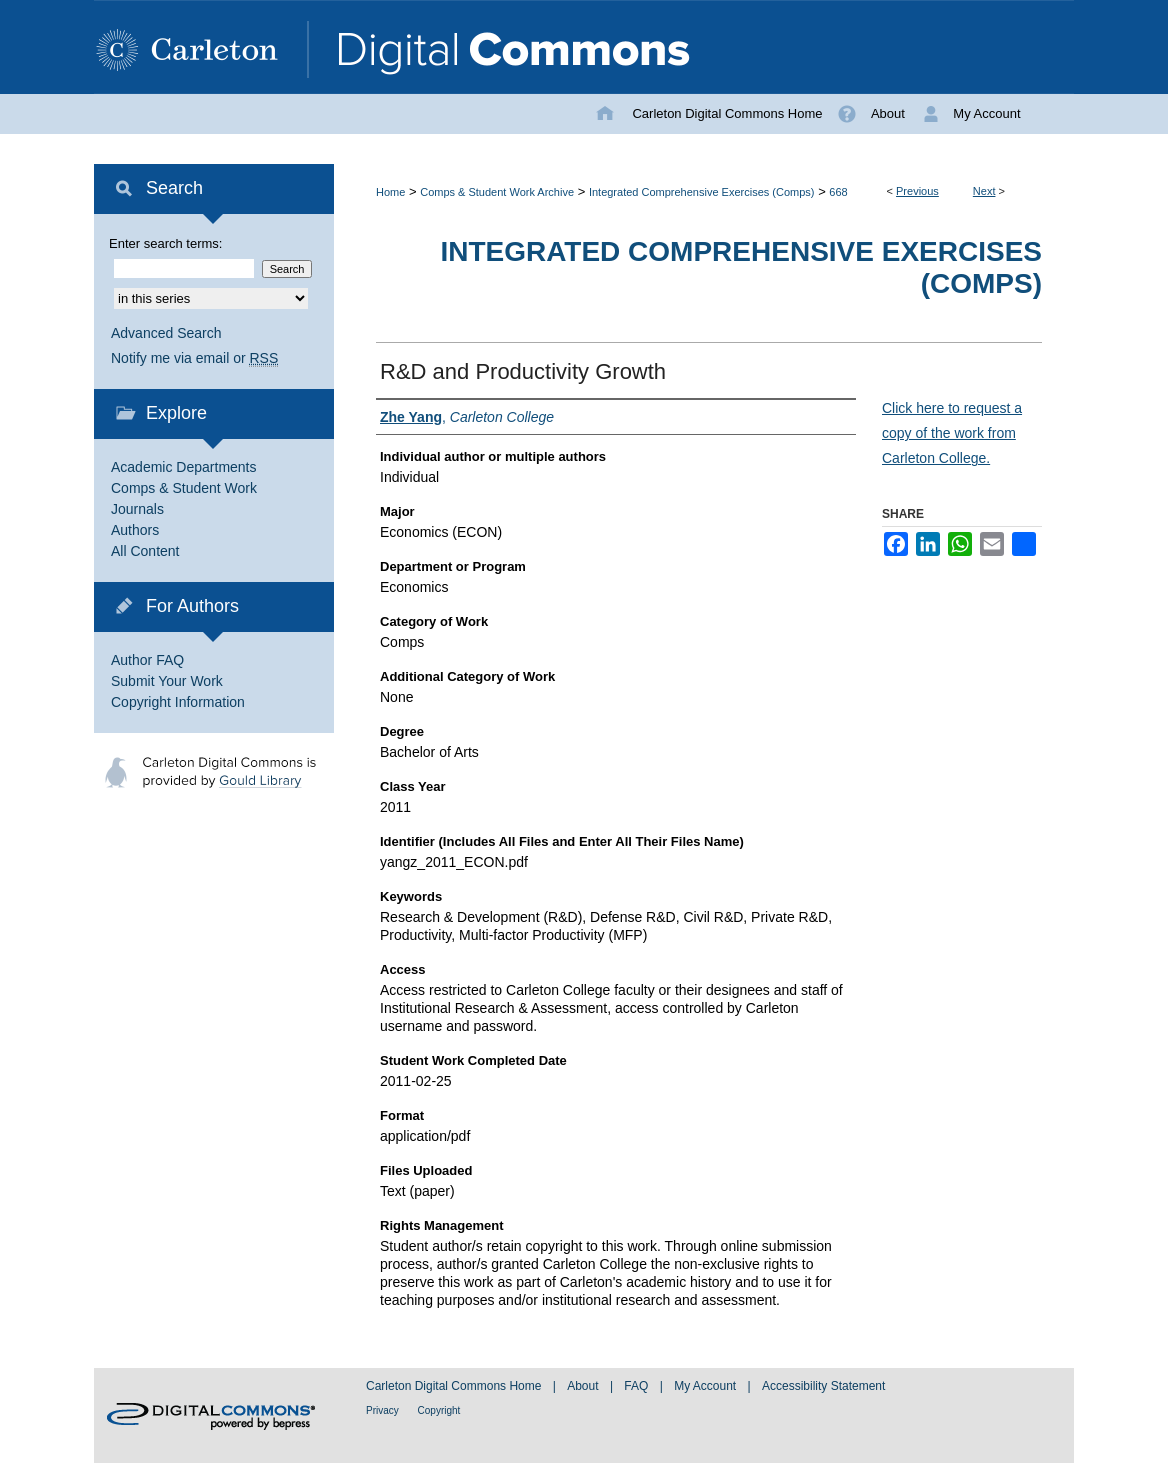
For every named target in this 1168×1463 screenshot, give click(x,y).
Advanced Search (166, 333)
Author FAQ (147, 660)
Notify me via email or (194, 358)
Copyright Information (178, 702)
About (584, 1386)
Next (984, 191)
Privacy (384, 1410)
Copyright (439, 1410)
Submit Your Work (167, 681)
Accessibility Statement (823, 1386)
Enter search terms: (165, 243)
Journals (137, 509)
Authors (135, 530)
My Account (706, 1386)
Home (390, 192)
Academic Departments (184, 467)
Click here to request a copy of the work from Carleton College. (952, 433)
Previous (917, 191)
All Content (145, 551)
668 (838, 192)
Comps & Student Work (184, 488)
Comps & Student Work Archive (497, 192)
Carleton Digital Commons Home (455, 1386)
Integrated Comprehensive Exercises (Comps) (702, 192)
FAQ (637, 1386)
